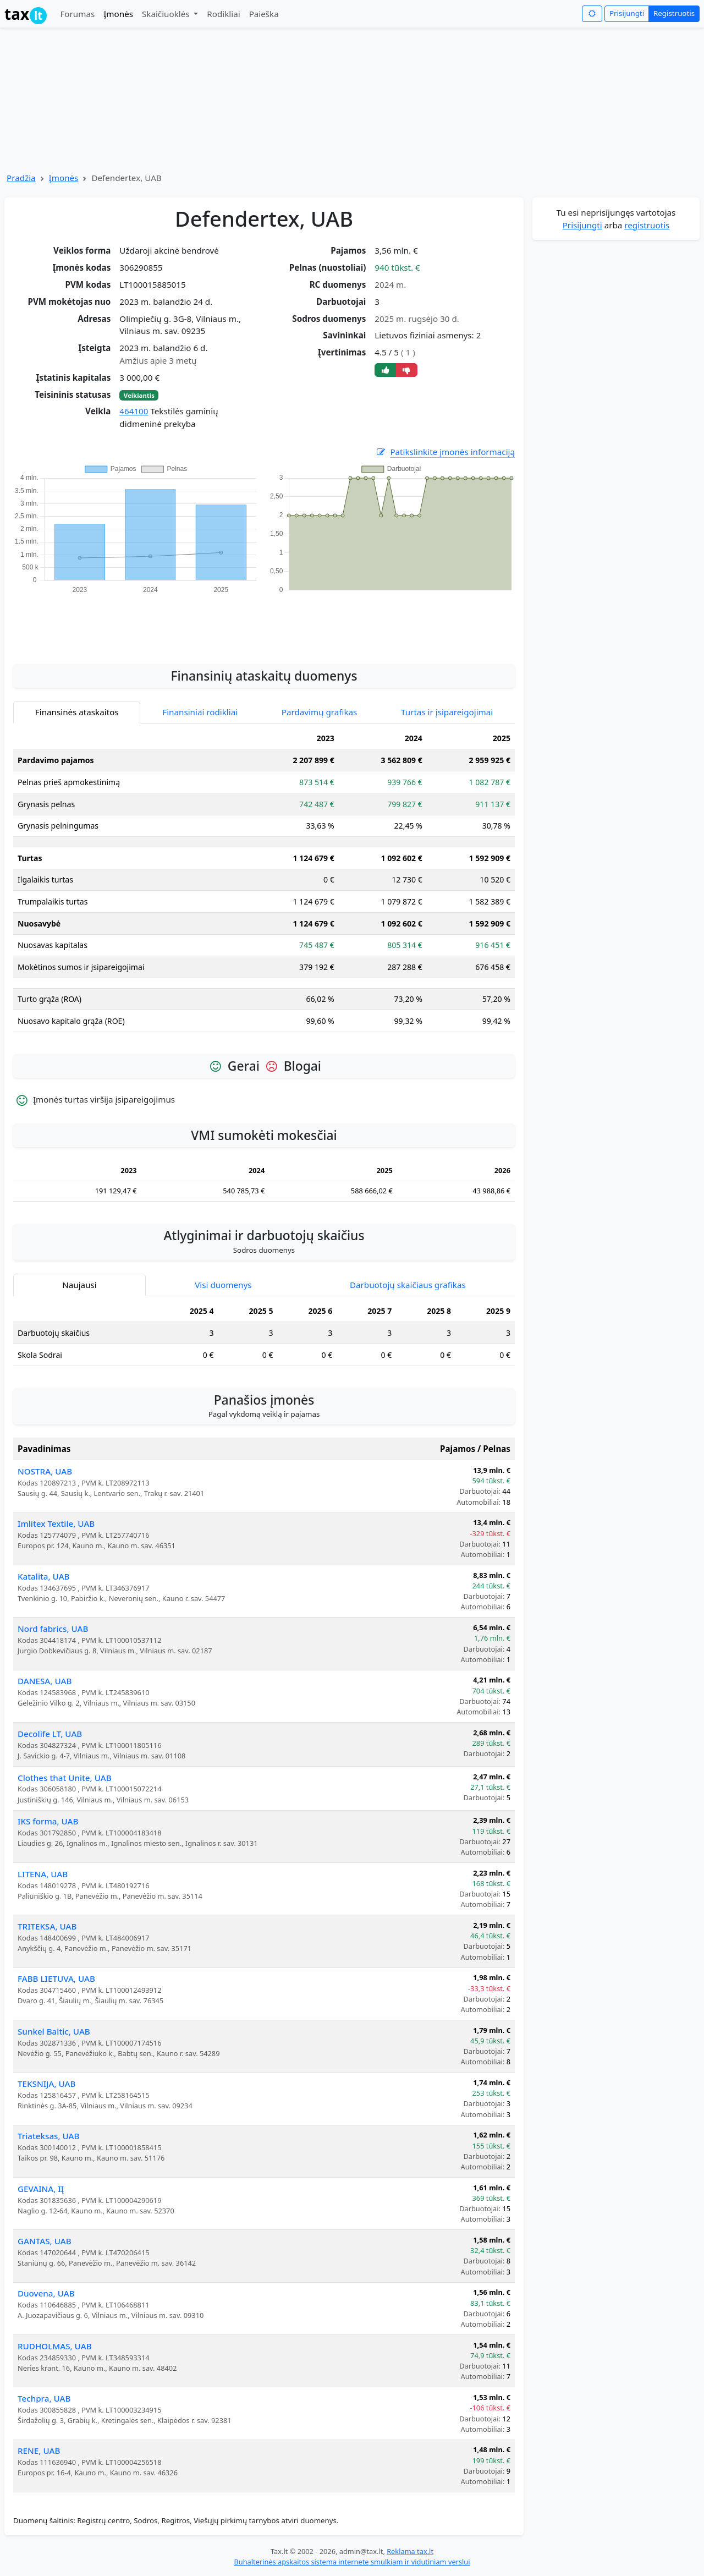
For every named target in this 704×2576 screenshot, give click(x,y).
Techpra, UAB (44, 2398)
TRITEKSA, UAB (47, 1926)
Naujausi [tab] (79, 1284)
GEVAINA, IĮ (41, 2188)
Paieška (264, 13)
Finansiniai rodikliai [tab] (200, 711)
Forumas (77, 13)
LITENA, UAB (43, 1873)
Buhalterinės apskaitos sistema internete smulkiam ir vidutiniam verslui (352, 2562)
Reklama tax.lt (410, 2551)
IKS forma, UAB (48, 1821)
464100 (133, 410)
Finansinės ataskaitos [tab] (77, 711)
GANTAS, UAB (45, 2240)
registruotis (646, 225)
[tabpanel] (264, 884)
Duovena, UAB (46, 2293)
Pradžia (21, 177)
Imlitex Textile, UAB (56, 1523)
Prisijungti (626, 13)
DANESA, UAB (45, 1680)
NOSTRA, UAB (45, 1471)
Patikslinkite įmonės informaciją (445, 452)
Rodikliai (223, 13)
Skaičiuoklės (167, 13)
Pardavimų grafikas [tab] (320, 711)
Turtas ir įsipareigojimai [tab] (447, 711)
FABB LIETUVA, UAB (56, 1978)
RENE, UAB (39, 2450)
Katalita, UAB (44, 1576)
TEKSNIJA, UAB (47, 2083)
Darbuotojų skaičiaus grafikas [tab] (408, 1284)
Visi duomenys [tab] (223, 1284)
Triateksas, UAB (49, 2135)
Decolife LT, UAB (50, 1733)
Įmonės (118, 13)
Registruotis (674, 13)
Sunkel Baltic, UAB (54, 2031)
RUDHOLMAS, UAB (55, 2346)
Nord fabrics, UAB (53, 1628)
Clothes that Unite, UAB (65, 1777)
